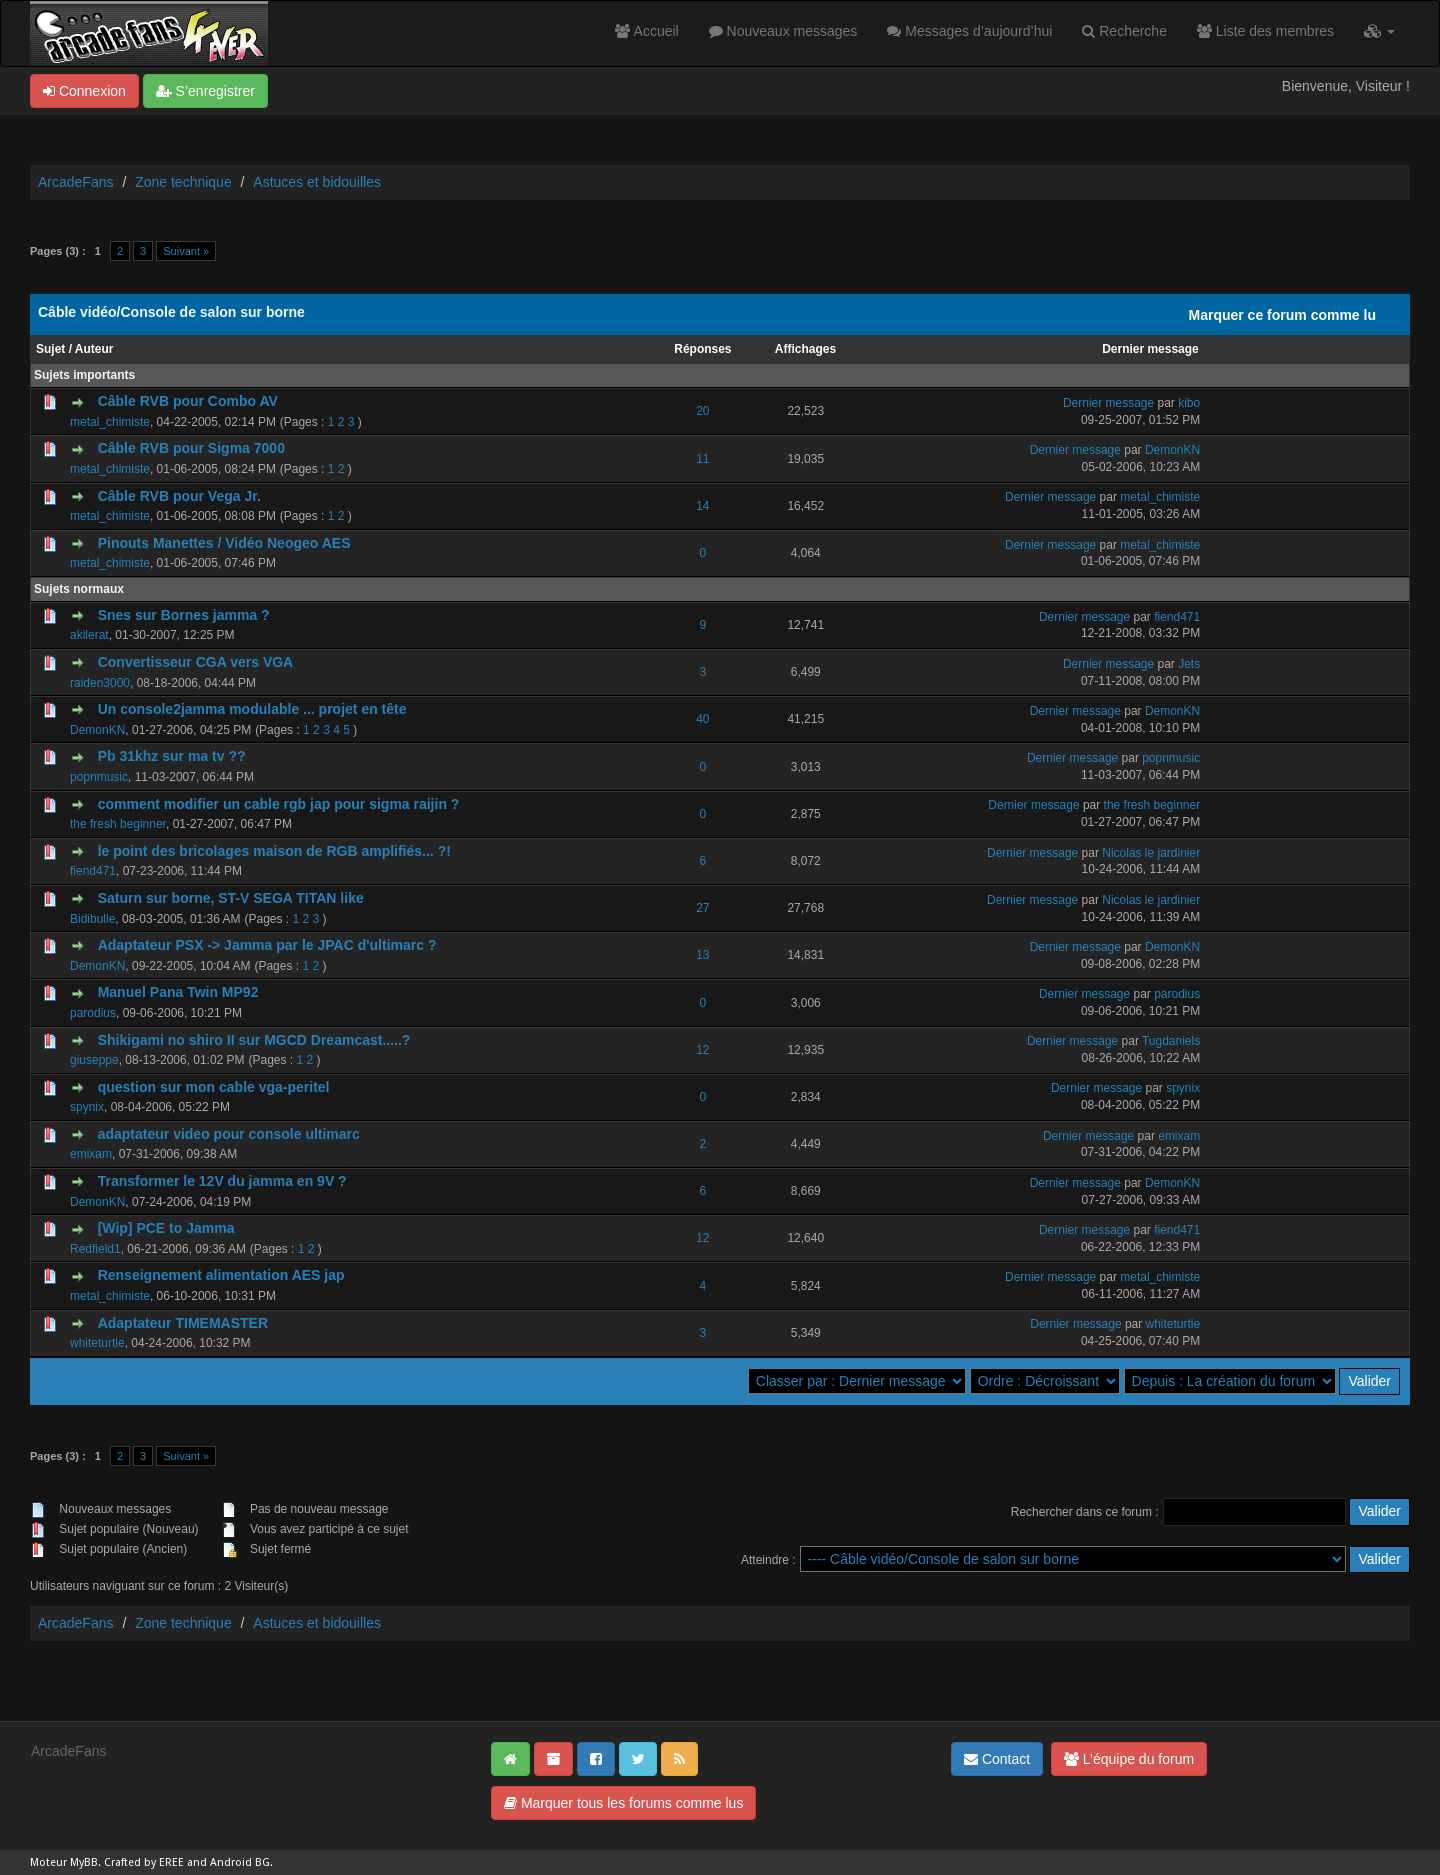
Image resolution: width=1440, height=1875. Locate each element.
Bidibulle (92, 919)
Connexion (84, 91)
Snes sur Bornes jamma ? (184, 615)
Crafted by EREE (144, 1862)
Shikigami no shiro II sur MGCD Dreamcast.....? (254, 1040)
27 (702, 908)
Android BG (240, 1862)
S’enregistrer (205, 91)
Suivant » (186, 251)
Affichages (805, 349)
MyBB (84, 1862)
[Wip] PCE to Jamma (166, 1228)
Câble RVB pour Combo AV (188, 401)
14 (702, 506)
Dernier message (1150, 349)
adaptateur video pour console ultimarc (229, 1134)
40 (702, 719)
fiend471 (1177, 617)
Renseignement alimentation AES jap (221, 1275)
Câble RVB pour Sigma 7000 (191, 448)
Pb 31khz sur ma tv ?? (172, 756)
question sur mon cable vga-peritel (214, 1087)
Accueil (646, 31)
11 (702, 459)
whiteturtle (97, 1343)
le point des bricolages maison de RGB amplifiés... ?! (274, 851)
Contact (997, 1759)
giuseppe (94, 1060)
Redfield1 (95, 1249)
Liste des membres (1265, 31)
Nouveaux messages (783, 31)
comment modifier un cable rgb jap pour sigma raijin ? (279, 804)
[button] (1379, 31)
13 (702, 955)
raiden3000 (100, 683)
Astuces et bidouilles (317, 182)
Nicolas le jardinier (1151, 853)
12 (702, 1050)
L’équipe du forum (1129, 1759)
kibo (1189, 403)
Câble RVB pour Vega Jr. (179, 496)
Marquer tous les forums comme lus (623, 1803)
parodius (93, 1013)
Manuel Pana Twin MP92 (178, 992)
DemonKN (1172, 450)
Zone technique (183, 182)
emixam (91, 1154)
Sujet (50, 349)
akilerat (89, 635)
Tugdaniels (1171, 1041)
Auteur (94, 349)
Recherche (1124, 31)
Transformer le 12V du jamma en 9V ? (222, 1181)
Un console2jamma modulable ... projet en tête (252, 709)
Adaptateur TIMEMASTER (183, 1323)
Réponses (702, 349)
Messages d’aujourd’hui (969, 31)
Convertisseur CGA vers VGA (196, 662)
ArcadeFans (75, 182)
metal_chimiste (110, 422)
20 (702, 411)
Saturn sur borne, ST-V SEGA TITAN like (231, 898)
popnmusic (99, 777)
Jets (1189, 664)
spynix (87, 1107)
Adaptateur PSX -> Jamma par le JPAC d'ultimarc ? (267, 945)
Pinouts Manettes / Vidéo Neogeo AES (224, 543)
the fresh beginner (118, 824)
